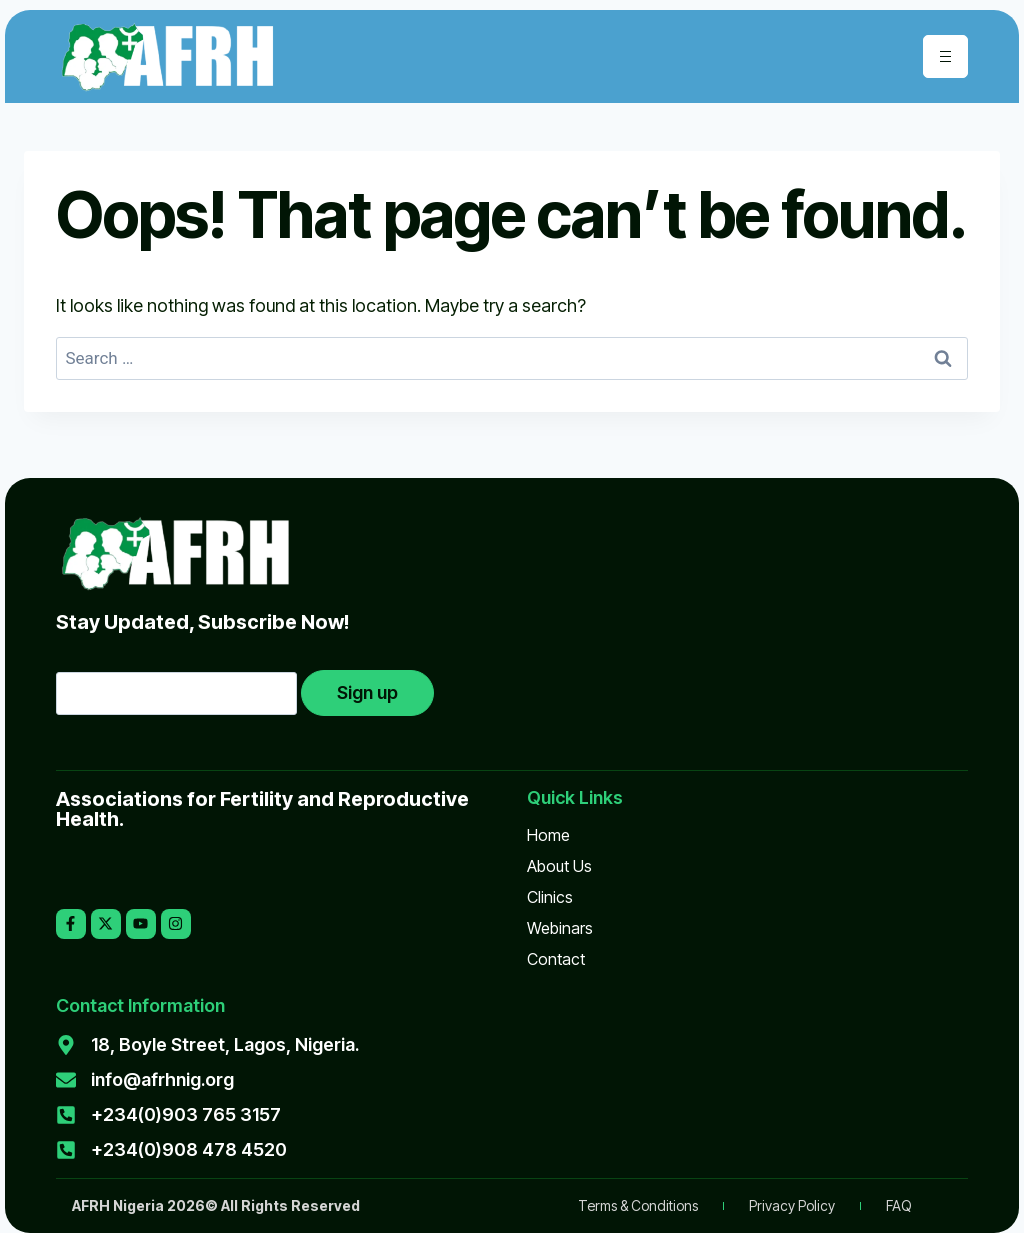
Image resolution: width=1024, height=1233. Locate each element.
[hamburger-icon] (945, 56)
